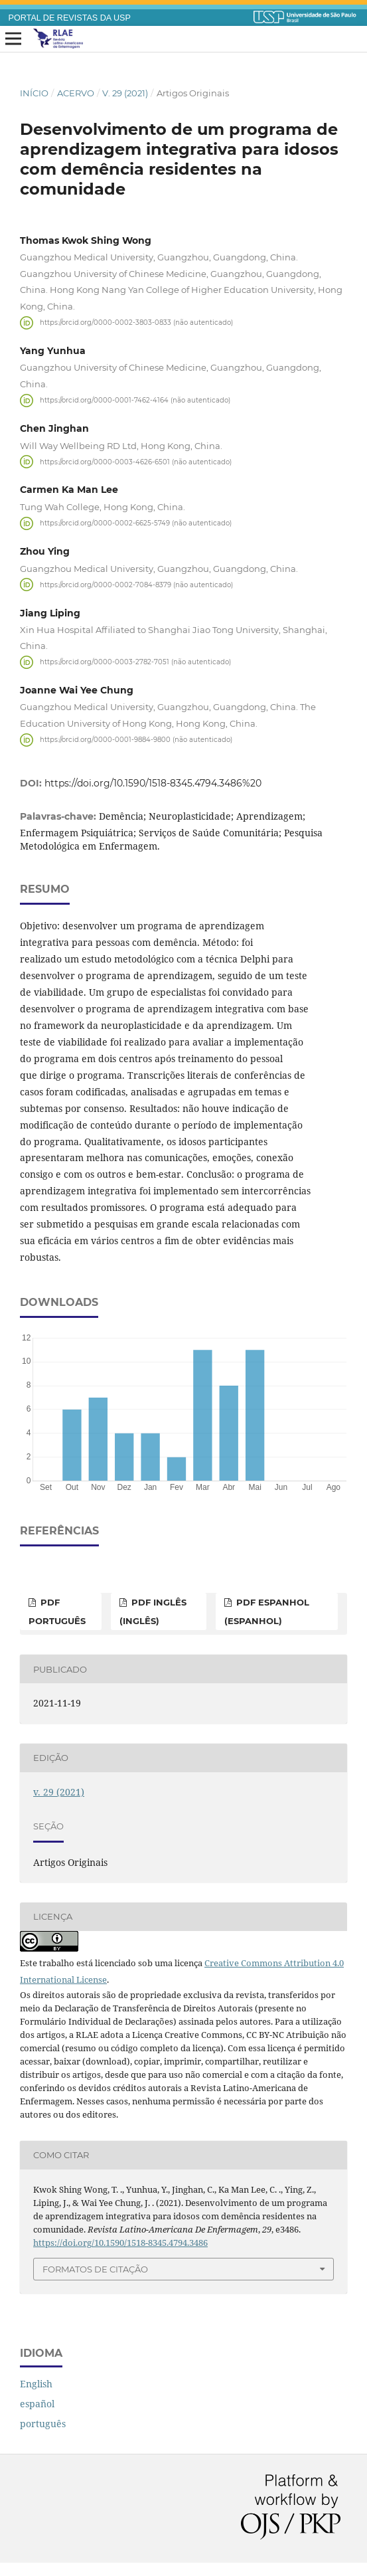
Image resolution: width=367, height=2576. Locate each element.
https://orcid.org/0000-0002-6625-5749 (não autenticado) (136, 523)
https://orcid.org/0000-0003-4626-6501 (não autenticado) (136, 461)
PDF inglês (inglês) (152, 1611)
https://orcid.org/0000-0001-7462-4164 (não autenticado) (135, 400)
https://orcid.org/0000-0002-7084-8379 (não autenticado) (136, 584)
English (36, 2383)
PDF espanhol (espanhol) (266, 1611)
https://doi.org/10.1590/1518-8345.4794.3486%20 (152, 783)
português (43, 2423)
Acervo (75, 93)
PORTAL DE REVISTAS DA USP (70, 18)
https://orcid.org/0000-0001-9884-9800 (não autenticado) (136, 739)
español (37, 2403)
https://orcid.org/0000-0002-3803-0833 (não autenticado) (136, 322)
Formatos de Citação (95, 2269)
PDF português (57, 1611)
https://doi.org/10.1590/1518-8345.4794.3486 (120, 2243)
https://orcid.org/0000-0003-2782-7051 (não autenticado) (135, 662)
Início (34, 93)
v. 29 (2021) (125, 93)
